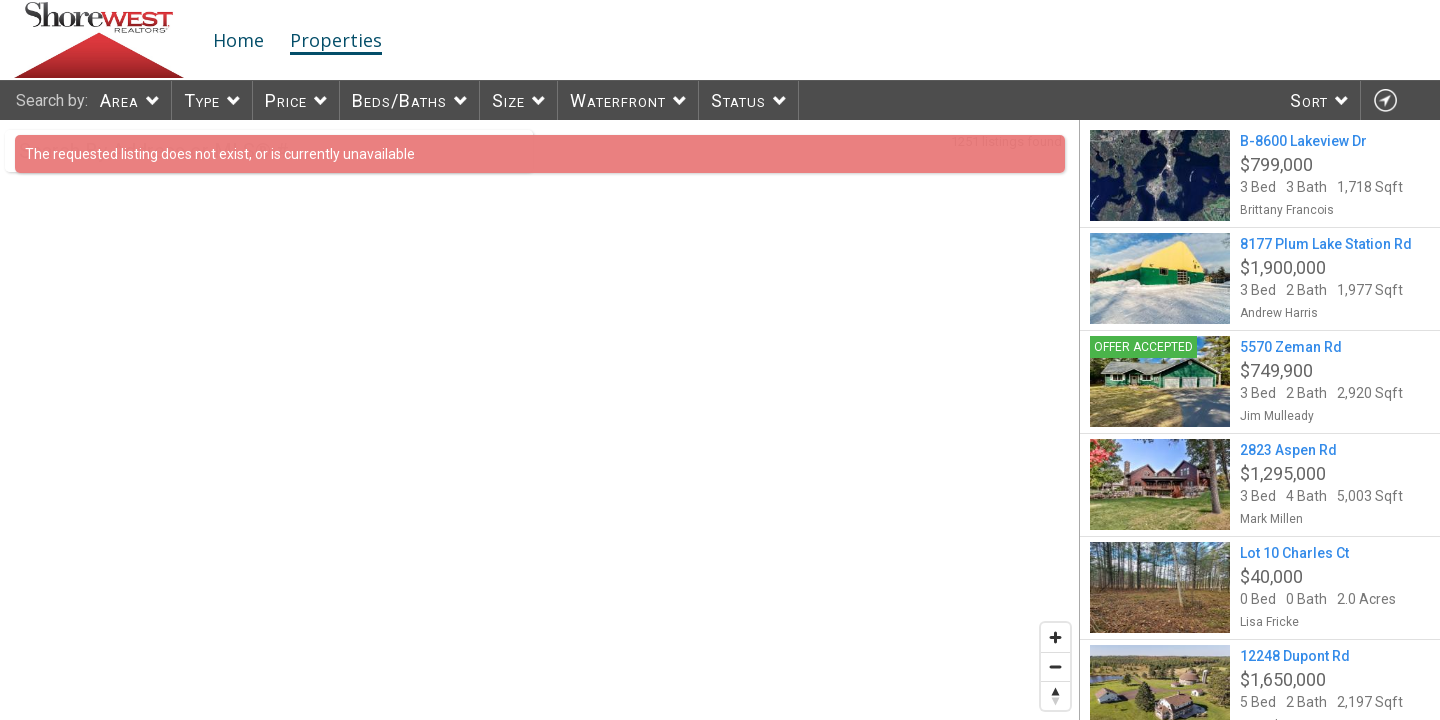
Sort (1309, 100)
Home (238, 40)
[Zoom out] (1055, 666)
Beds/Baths (399, 100)
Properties (336, 40)
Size (508, 100)
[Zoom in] (1055, 637)
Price (286, 100)
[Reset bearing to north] (1055, 695)
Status (738, 100)
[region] (540, 420)
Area (119, 100)
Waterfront (618, 100)
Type (202, 100)
